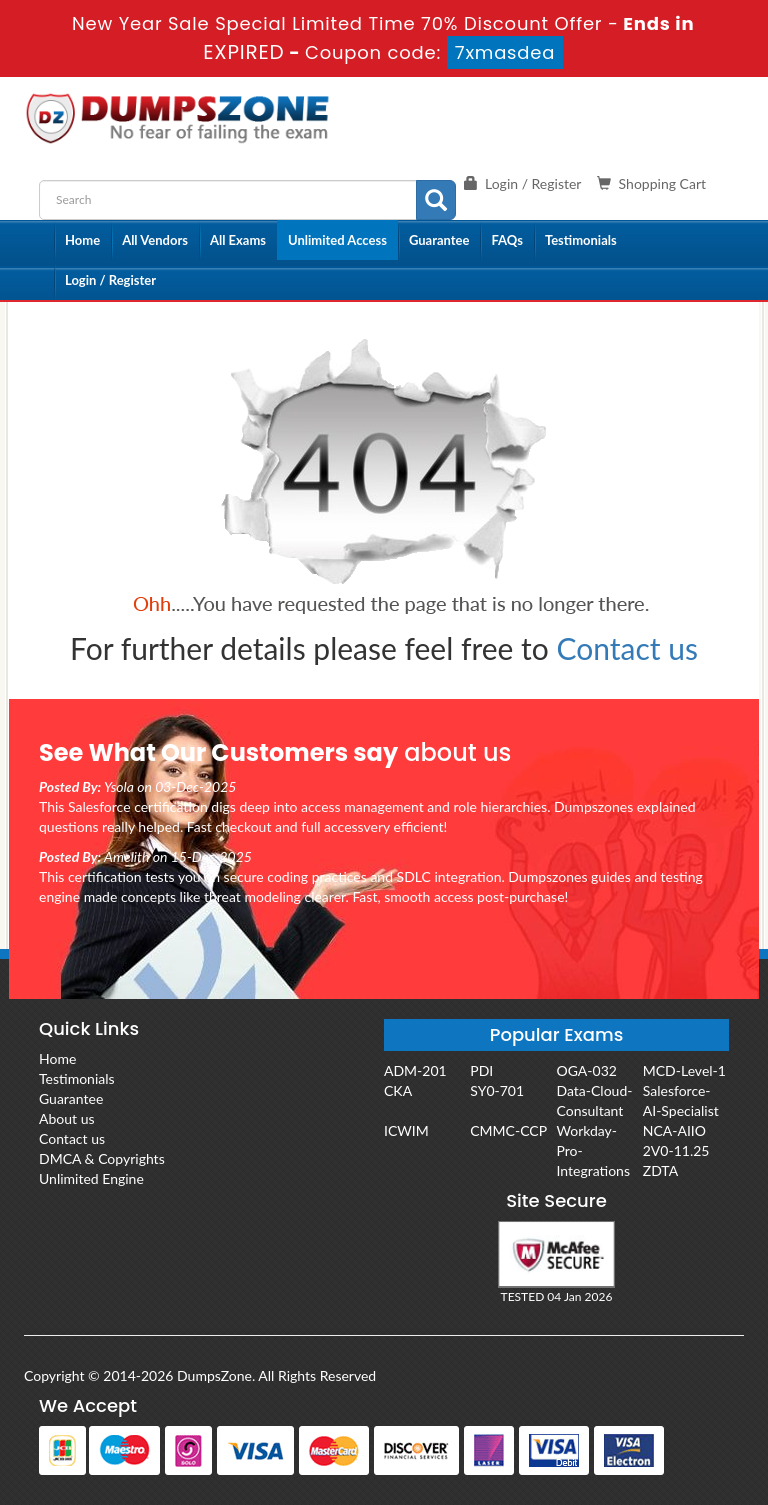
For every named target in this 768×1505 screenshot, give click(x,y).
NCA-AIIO (674, 1130)
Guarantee (439, 240)
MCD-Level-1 (684, 1070)
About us (67, 1118)
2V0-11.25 (676, 1150)
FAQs (506, 240)
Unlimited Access (337, 240)
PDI (481, 1070)
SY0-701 (497, 1090)
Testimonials (581, 240)
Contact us (627, 648)
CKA (398, 1090)
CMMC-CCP (508, 1130)
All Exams (238, 240)
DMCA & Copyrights (102, 1158)
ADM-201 (415, 1070)
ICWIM (406, 1130)
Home (82, 240)
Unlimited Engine (91, 1178)
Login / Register (110, 280)
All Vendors (155, 240)
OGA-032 (587, 1070)
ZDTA (660, 1170)
